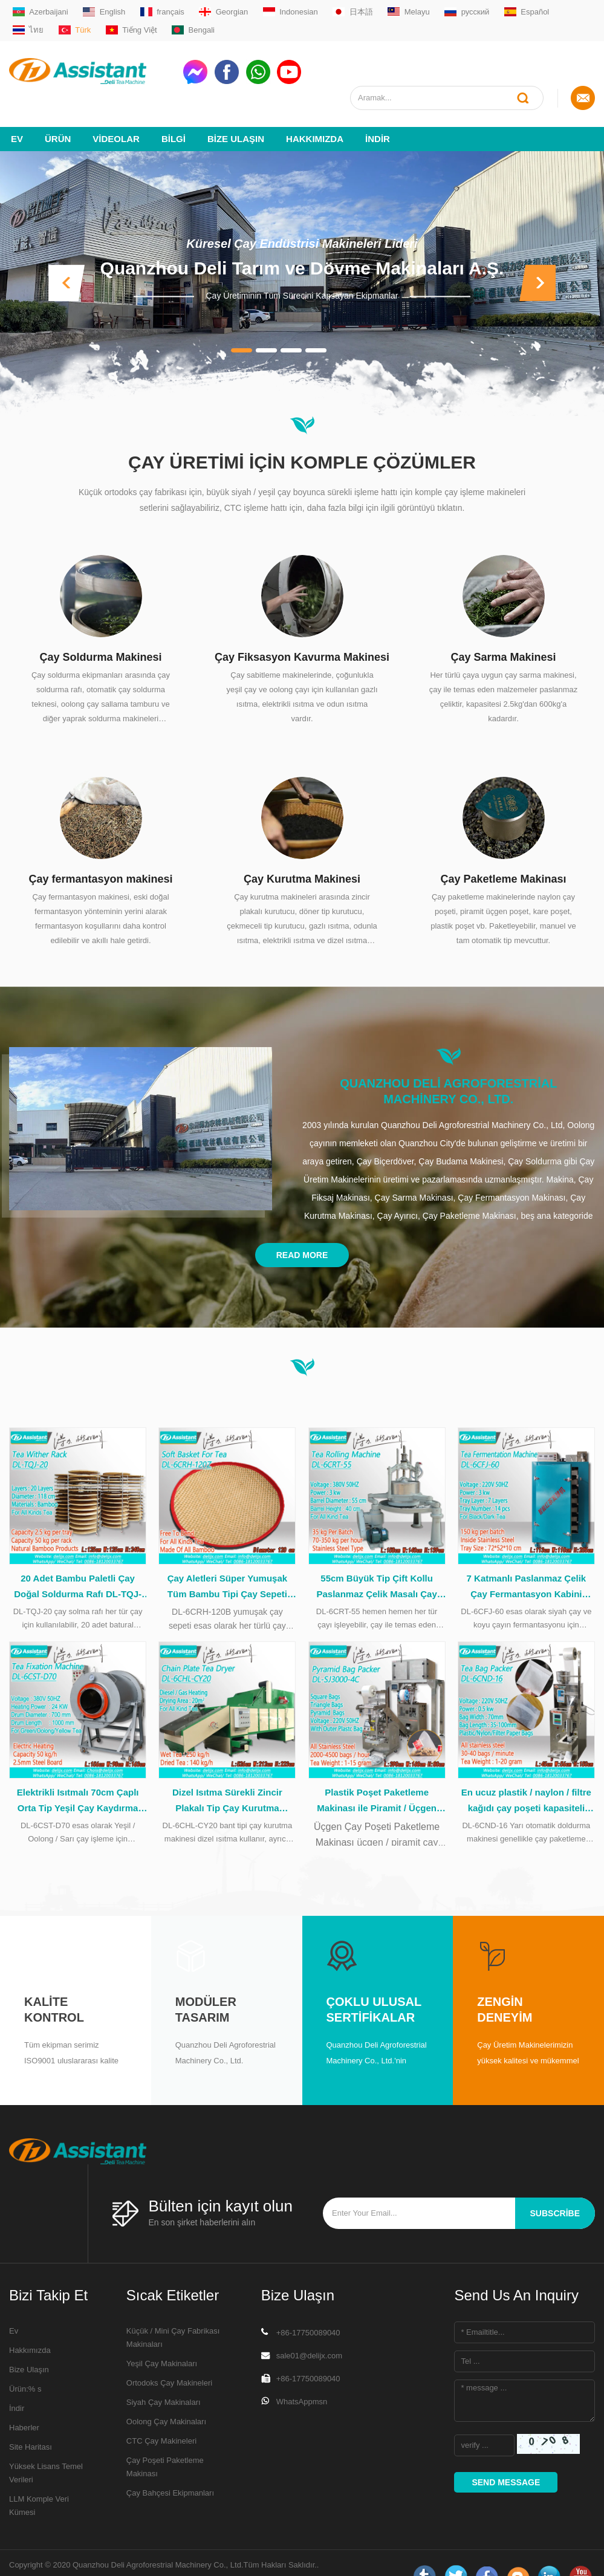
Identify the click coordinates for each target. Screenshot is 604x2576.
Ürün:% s (25, 2362)
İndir (377, 113)
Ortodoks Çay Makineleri (169, 2356)
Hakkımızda (314, 113)
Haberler (24, 2401)
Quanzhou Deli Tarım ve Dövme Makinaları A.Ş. (302, 242)
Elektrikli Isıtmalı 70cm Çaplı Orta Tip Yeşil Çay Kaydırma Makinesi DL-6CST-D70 (78, 1775)
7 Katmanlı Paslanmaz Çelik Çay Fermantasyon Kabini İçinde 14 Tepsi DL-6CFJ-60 (526, 1561)
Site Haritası (30, 2420)
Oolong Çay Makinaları (166, 2395)
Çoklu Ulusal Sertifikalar (373, 1983)
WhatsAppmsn (302, 2375)
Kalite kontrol (54, 1983)
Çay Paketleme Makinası (503, 853)
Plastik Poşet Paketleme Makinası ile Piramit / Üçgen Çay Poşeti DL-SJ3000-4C (377, 1775)
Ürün (58, 113)
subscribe (555, 2187)
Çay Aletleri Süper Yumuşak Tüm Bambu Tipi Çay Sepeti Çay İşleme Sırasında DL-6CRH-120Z (227, 1561)
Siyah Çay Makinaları (163, 2376)
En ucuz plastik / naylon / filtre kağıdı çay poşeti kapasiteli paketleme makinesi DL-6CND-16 (526, 1775)
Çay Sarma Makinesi (503, 631)
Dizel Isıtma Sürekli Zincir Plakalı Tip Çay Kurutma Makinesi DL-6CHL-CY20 (227, 1775)
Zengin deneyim (504, 1983)
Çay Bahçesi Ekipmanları (170, 2466)
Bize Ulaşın (235, 113)
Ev (17, 113)
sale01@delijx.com (309, 2329)
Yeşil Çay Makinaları (161, 2337)
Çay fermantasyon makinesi (100, 853)
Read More (302, 1229)
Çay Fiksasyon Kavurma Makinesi (302, 631)
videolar (116, 113)
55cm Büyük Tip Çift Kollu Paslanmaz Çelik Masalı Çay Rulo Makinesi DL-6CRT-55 (376, 1561)
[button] (66, 257)
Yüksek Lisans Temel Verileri (46, 2447)
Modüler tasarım (205, 1983)
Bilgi (173, 113)
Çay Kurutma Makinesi (302, 853)
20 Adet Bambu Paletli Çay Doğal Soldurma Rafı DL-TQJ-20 (77, 1561)
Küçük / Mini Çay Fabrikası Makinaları (173, 2311)
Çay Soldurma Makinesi (100, 631)
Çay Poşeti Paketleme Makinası (165, 2441)
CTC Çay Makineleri (161, 2414)
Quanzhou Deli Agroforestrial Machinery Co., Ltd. (448, 1065)
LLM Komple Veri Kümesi (39, 2479)
